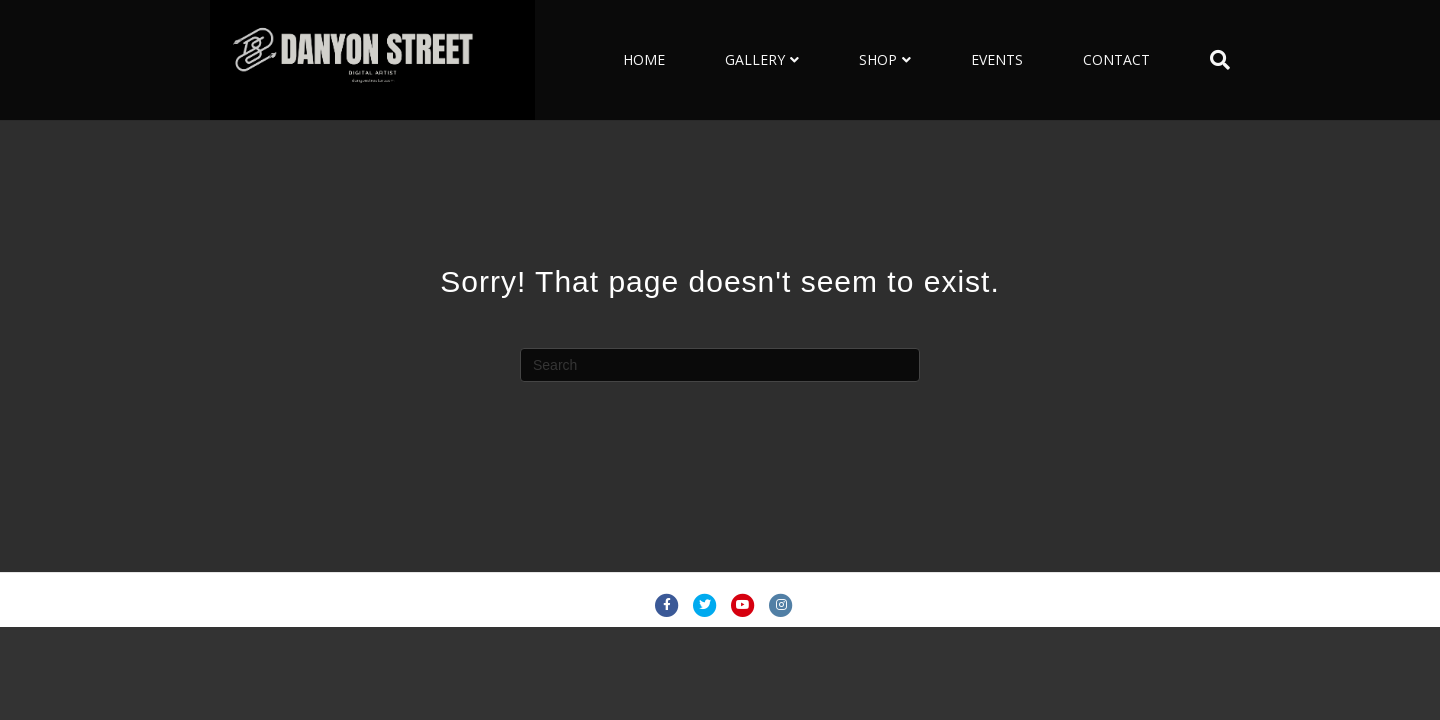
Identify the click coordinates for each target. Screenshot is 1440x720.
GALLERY (755, 59)
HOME (644, 59)
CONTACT (1116, 59)
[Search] (1205, 60)
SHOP (878, 59)
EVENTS (997, 59)
